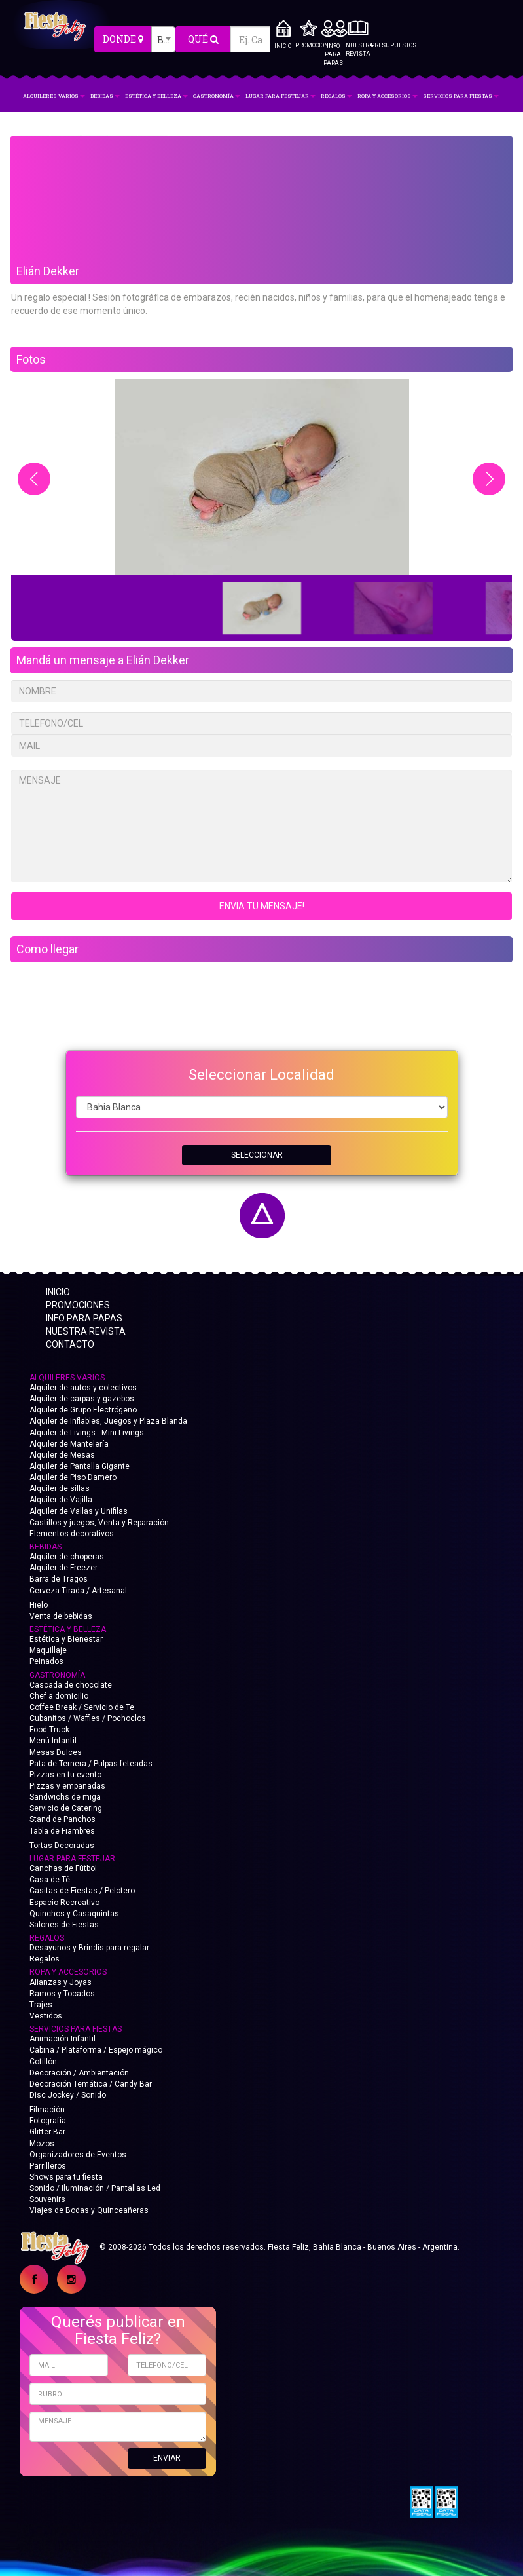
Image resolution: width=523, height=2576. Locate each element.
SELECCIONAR (257, 1155)
